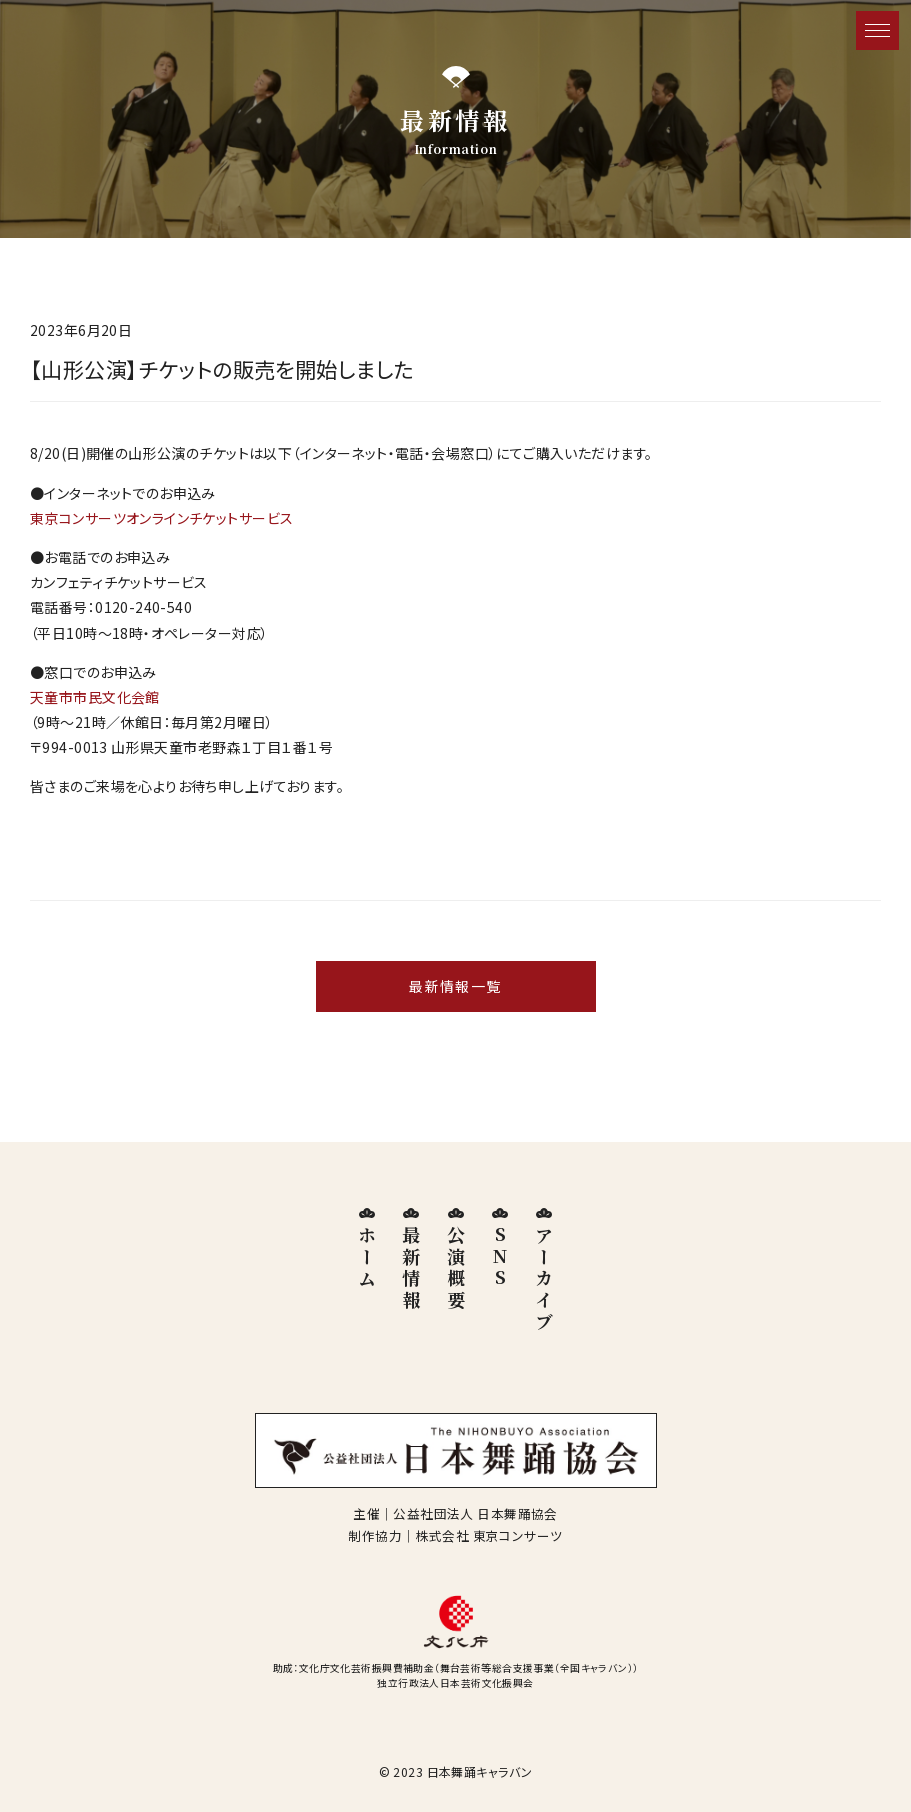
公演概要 (456, 1268)
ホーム (367, 1257)
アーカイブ (544, 1279)
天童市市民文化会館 (95, 697)
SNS (500, 1257)
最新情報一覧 (455, 986)
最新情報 (411, 1268)
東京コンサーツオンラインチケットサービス (161, 518)
